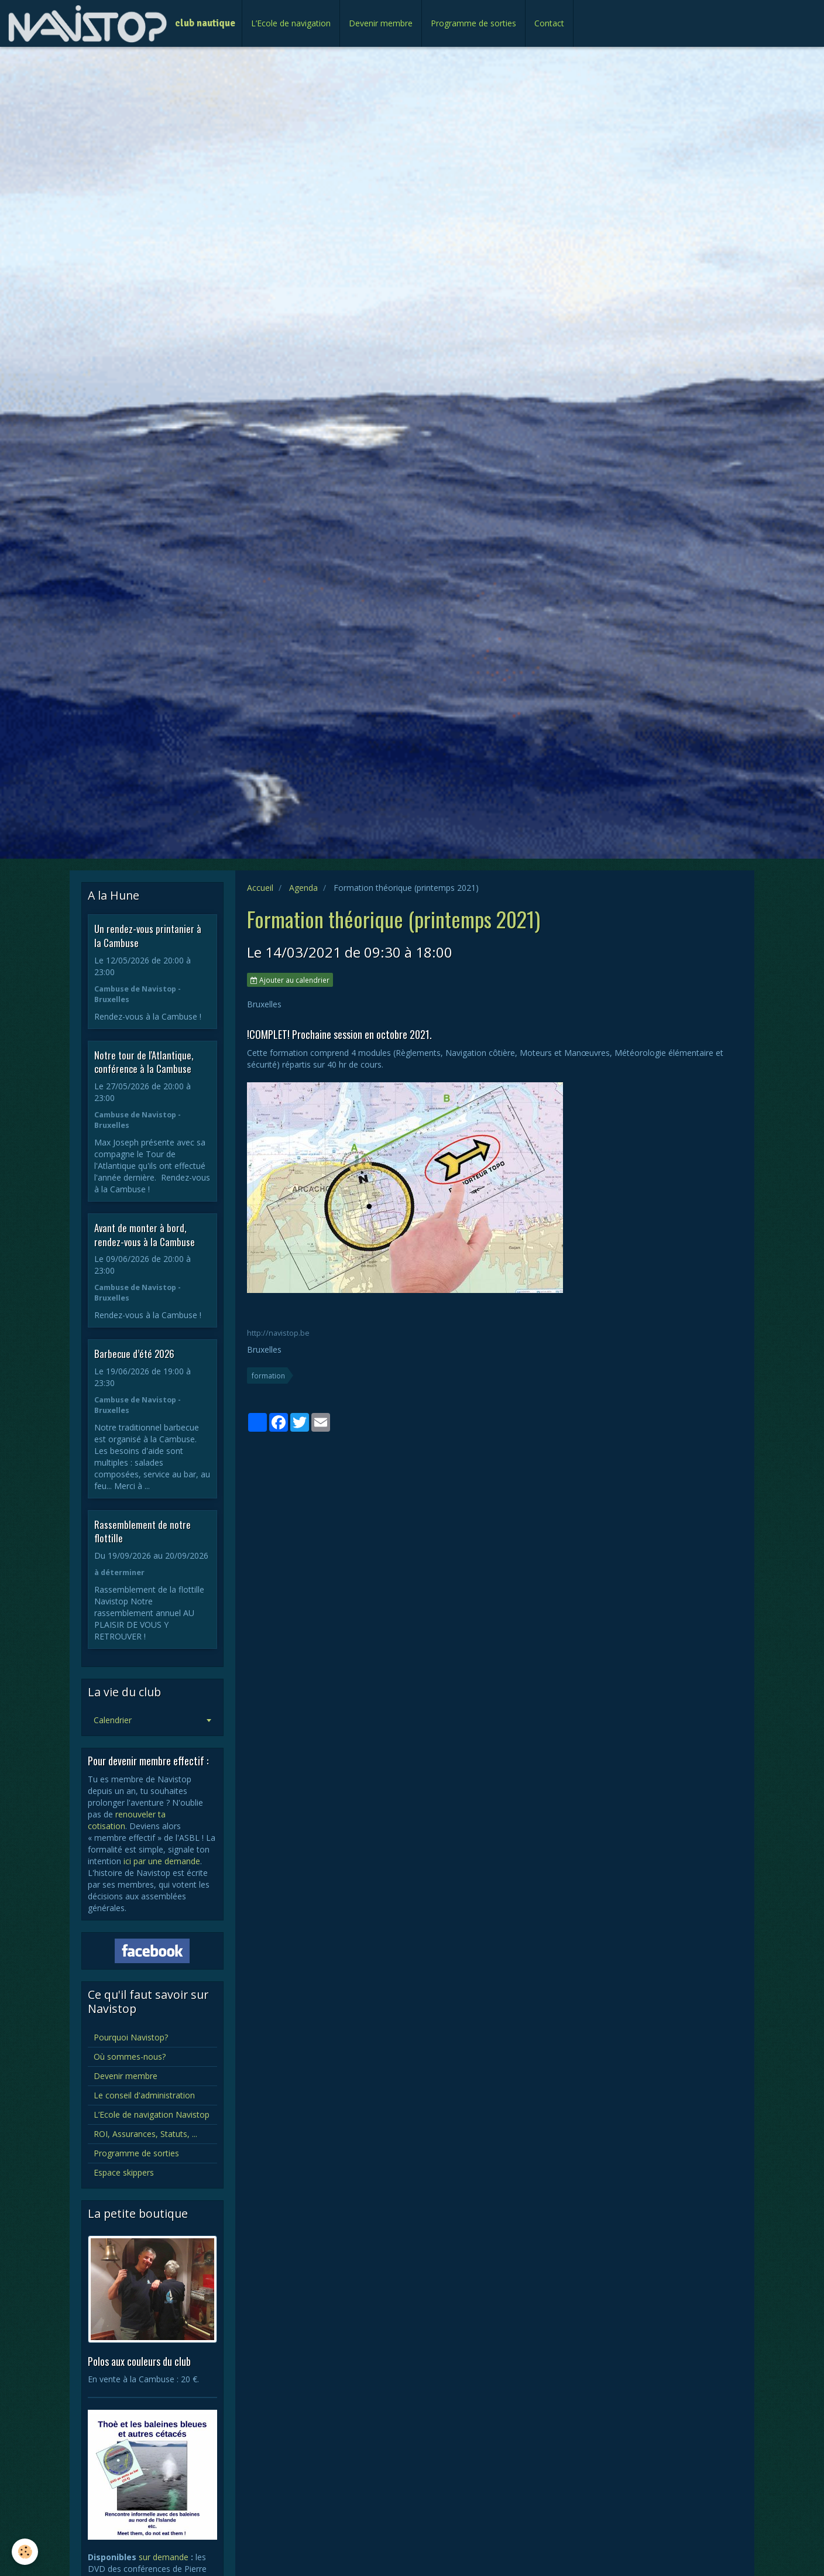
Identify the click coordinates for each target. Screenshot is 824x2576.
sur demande (163, 2557)
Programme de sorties (473, 23)
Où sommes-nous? (130, 2056)
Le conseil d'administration (144, 2095)
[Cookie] (25, 2552)
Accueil (260, 887)
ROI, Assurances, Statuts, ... (145, 2133)
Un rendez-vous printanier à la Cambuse (147, 935)
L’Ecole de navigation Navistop (152, 2114)
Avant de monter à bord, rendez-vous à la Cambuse (144, 1234)
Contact (549, 23)
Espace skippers (124, 2172)
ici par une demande (161, 1861)
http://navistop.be (278, 1333)
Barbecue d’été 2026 (134, 1353)
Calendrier (113, 1720)
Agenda (303, 887)
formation (268, 1375)
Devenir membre (381, 23)
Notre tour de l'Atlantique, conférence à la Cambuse (143, 1061)
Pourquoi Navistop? (131, 2037)
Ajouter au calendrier (289, 980)
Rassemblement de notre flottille (142, 1531)
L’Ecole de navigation (291, 23)
